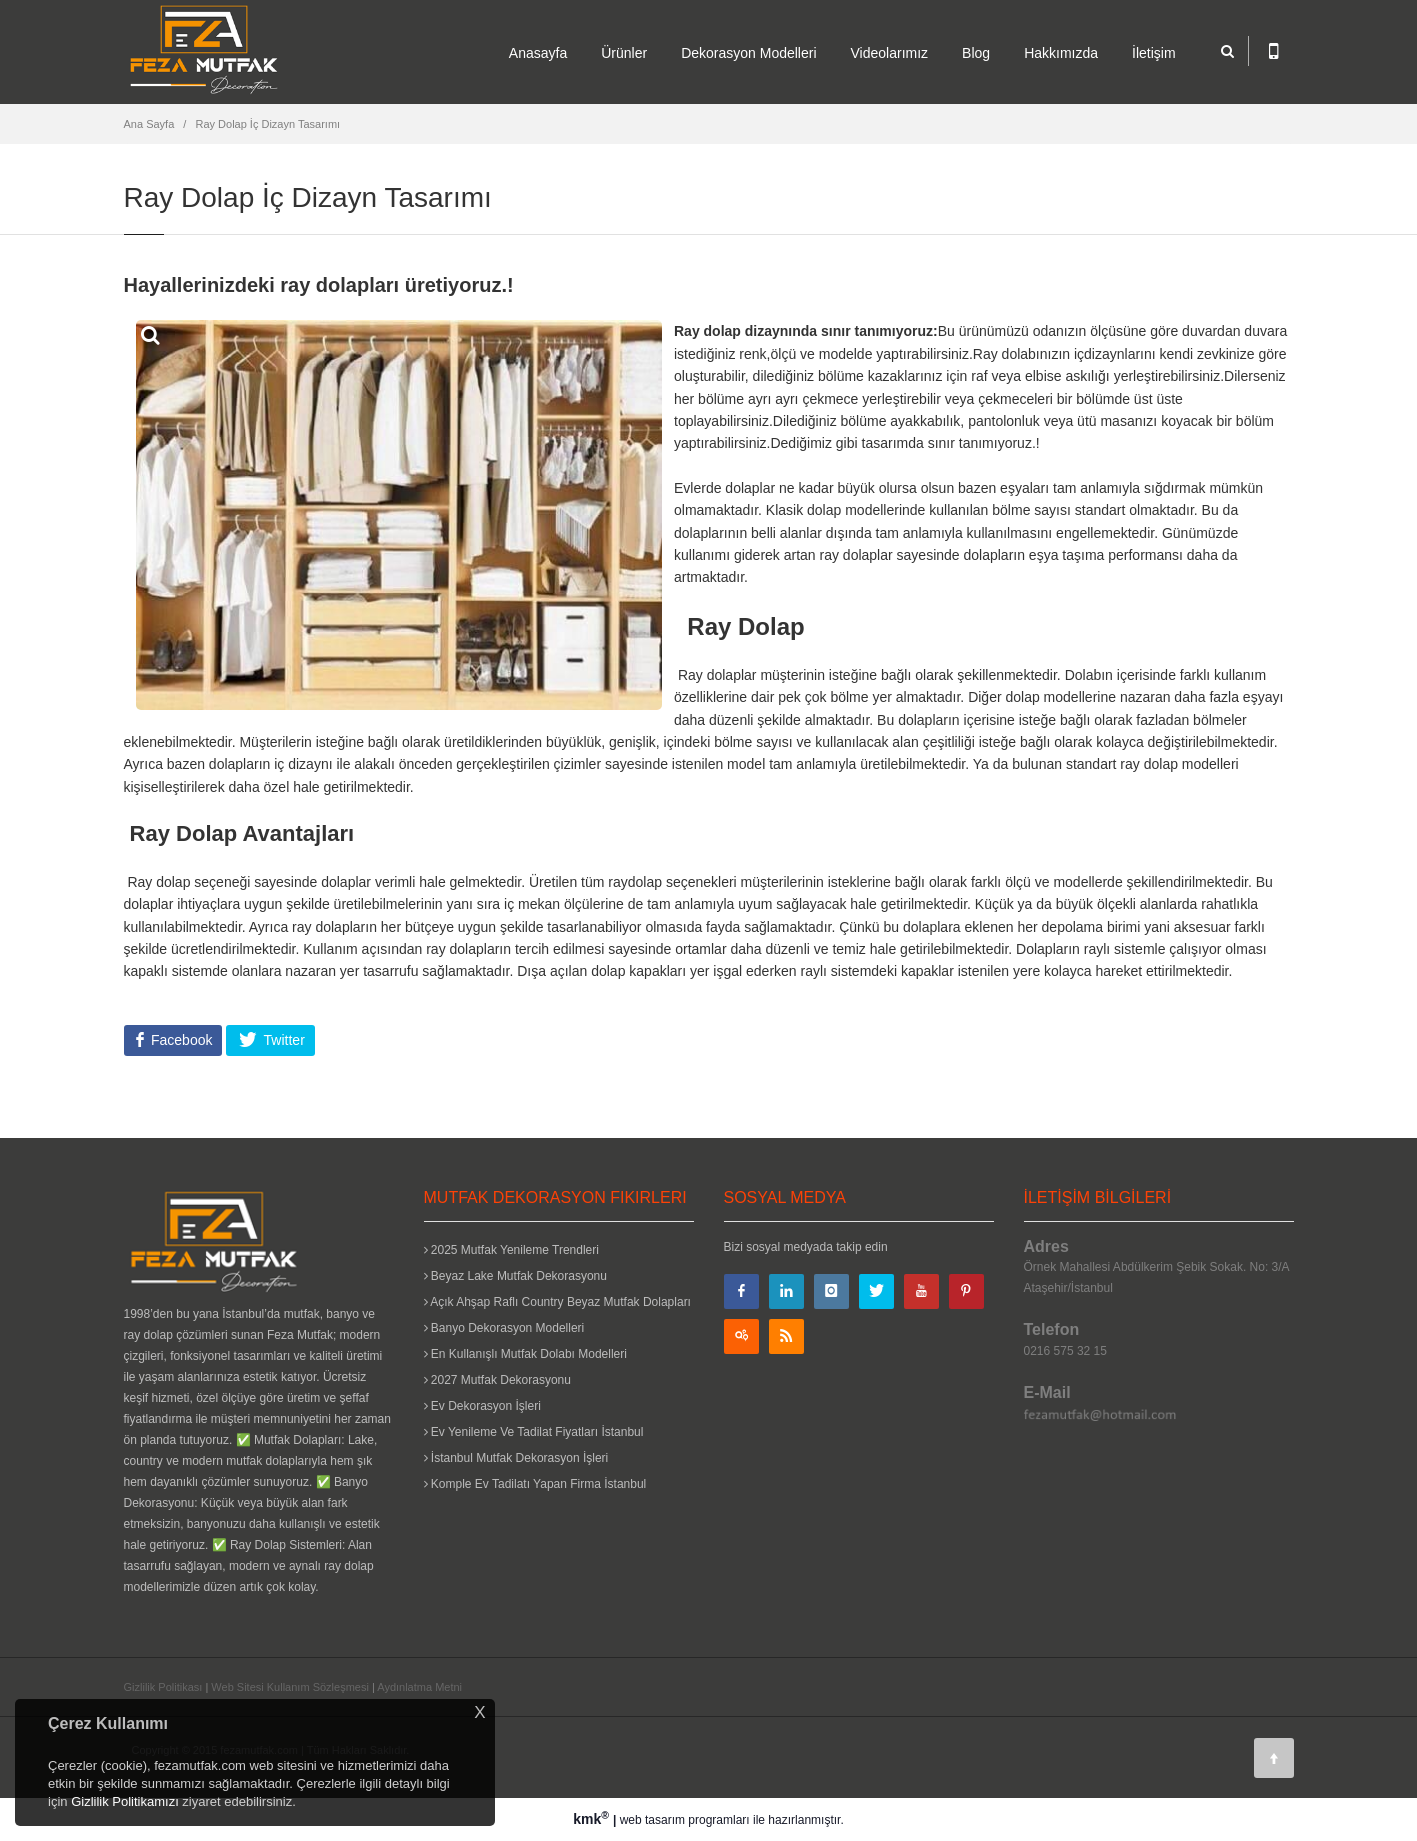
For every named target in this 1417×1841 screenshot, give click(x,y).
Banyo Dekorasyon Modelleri (504, 1328)
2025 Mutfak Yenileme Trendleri (511, 1250)
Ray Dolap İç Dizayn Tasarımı (267, 124)
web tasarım (652, 1820)
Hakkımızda (1061, 53)
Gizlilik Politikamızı (125, 1801)
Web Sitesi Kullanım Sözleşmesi (290, 1687)
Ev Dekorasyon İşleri (482, 1406)
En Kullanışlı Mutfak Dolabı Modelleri (525, 1354)
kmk (593, 1819)
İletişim (1154, 53)
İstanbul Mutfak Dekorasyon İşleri (516, 1458)
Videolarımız (890, 53)
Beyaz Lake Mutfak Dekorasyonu (515, 1276)
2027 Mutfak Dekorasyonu (497, 1380)
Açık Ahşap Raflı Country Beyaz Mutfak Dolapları (557, 1302)
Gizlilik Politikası (163, 1687)
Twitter (282, 1040)
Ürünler (624, 53)
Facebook (179, 1040)
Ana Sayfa (149, 124)
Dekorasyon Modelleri (748, 53)
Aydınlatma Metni (419, 1687)
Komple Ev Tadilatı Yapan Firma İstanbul (535, 1484)
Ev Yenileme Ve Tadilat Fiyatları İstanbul (534, 1432)
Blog (976, 53)
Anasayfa (538, 53)
